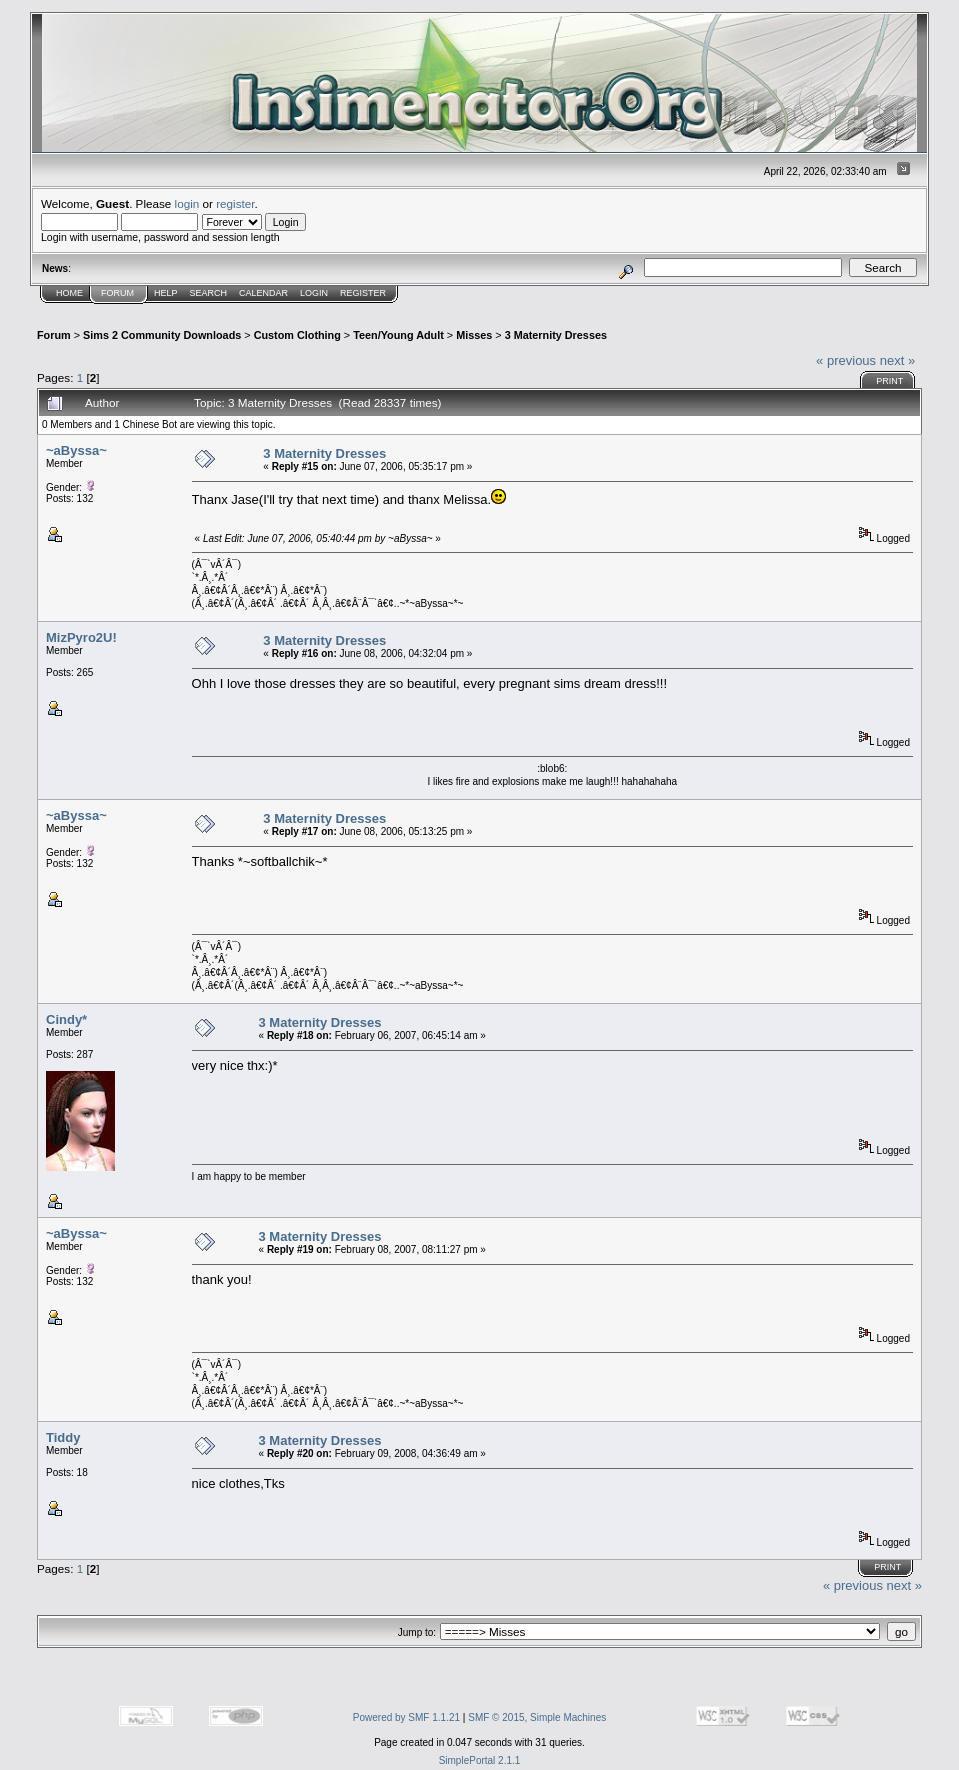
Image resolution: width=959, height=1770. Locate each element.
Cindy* (66, 1019)
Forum (117, 293)
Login (314, 293)
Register (363, 293)
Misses (474, 335)
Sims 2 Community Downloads (162, 335)
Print (889, 381)
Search (209, 293)
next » (897, 360)
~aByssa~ (76, 450)
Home (69, 293)
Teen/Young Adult (398, 335)
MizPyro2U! (81, 637)
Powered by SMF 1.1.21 (406, 1717)
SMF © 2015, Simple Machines (537, 1717)
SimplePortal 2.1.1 (480, 1760)
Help (166, 293)
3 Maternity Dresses (556, 335)
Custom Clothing (297, 335)
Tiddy (63, 1437)
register (235, 203)
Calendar (263, 293)
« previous (846, 360)
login (187, 203)
